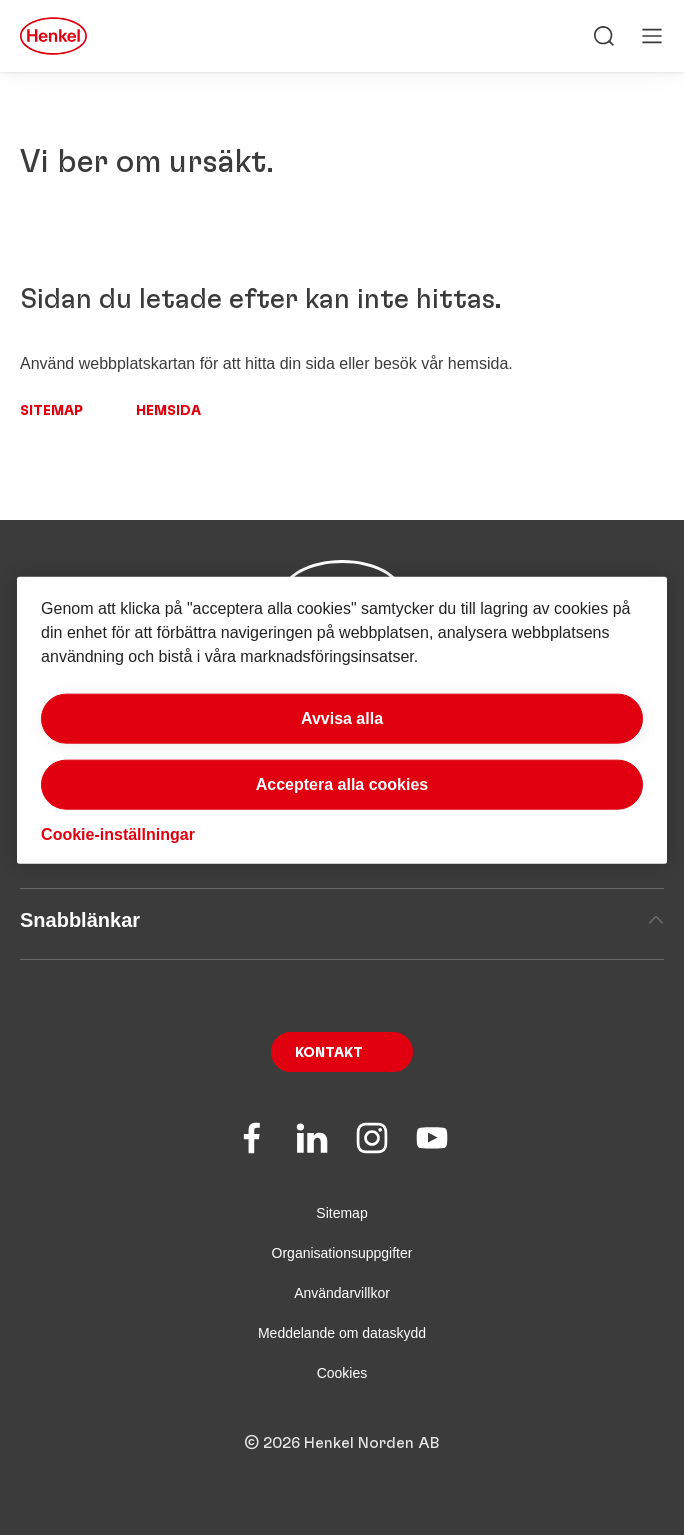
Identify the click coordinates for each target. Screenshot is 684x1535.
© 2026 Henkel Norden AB (342, 1443)
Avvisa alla (342, 718)
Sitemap (51, 411)
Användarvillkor (342, 1293)
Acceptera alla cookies (342, 784)
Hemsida (168, 411)
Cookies (342, 1373)
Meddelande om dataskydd (342, 1333)
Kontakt (329, 1053)
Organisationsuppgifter (342, 1253)
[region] (342, 720)
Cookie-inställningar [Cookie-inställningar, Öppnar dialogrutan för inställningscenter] (118, 834)
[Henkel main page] (53, 36)
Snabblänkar (342, 920)
